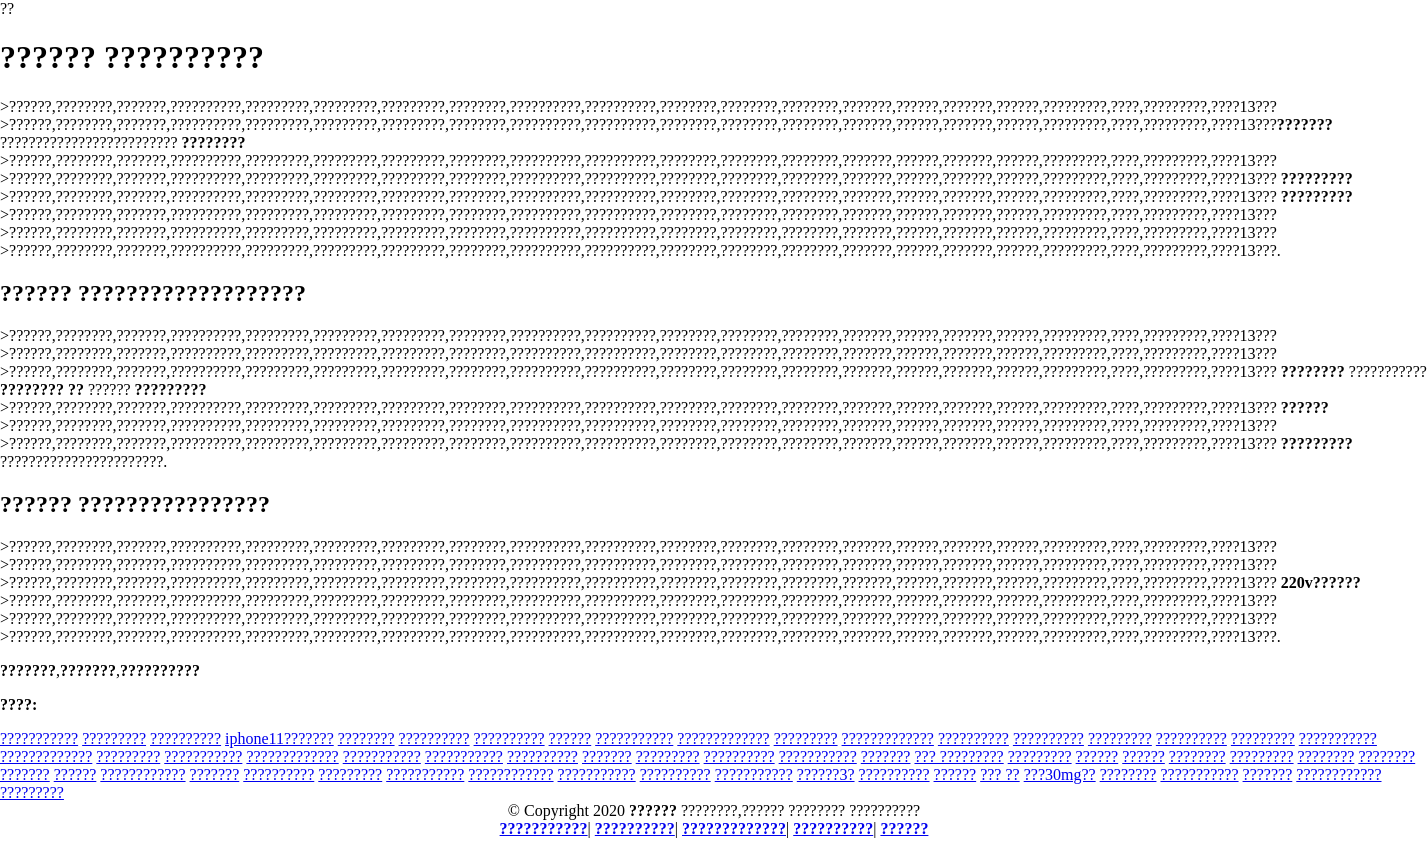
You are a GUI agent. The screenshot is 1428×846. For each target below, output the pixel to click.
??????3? (826, 774)
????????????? (723, 738)
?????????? (185, 738)
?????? (570, 738)
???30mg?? (1060, 774)
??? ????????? (958, 756)
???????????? (142, 774)
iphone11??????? (279, 738)
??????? (607, 756)
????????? (114, 738)
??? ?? (1000, 774)
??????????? (39, 738)
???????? (366, 738)
